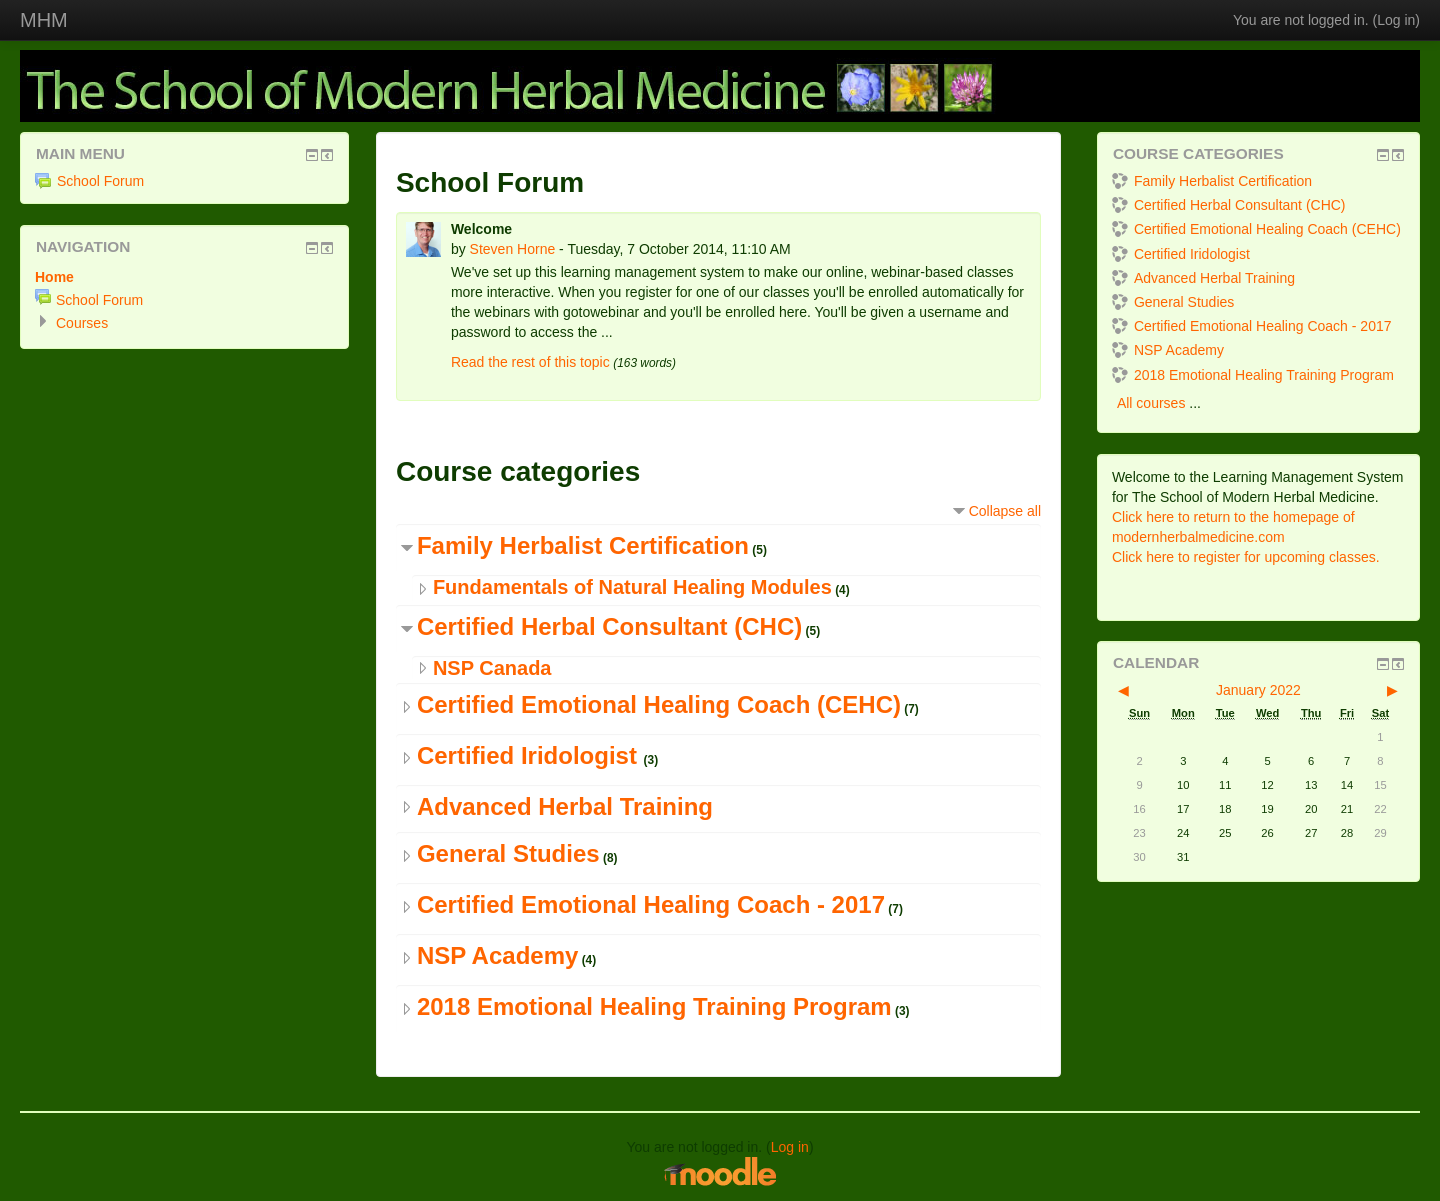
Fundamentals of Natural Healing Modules (632, 587)
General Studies (508, 853)
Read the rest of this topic (530, 362)
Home (54, 277)
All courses (1151, 403)
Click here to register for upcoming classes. (1246, 557)
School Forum (89, 181)
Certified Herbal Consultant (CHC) (609, 626)
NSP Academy (497, 955)
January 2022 (1258, 690)
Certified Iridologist (530, 755)
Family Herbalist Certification (583, 545)
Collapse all (1005, 511)
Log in (1396, 20)
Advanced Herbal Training (565, 806)
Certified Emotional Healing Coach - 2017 (651, 904)
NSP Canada (492, 668)
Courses (82, 323)
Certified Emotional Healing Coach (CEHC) (659, 704)
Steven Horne (513, 249)
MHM (44, 20)
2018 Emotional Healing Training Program (654, 1006)
